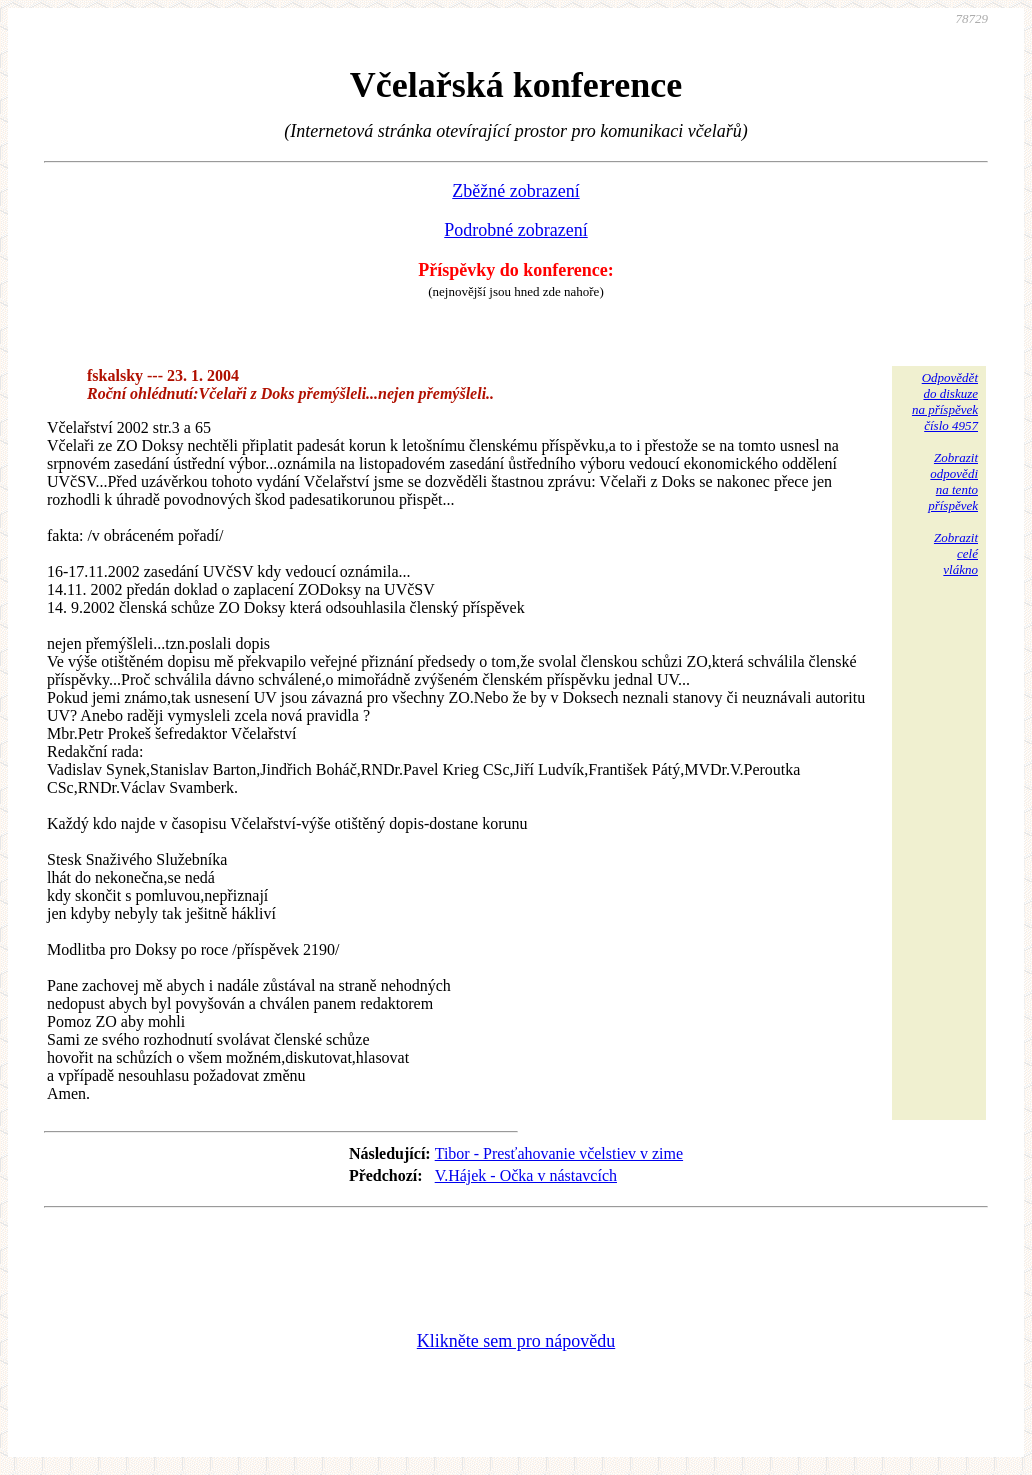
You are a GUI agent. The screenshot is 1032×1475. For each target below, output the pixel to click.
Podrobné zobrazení (515, 230)
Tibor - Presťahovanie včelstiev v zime (559, 1153)
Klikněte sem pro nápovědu (516, 1341)
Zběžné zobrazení (515, 191)
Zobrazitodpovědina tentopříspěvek (953, 481)
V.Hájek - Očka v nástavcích (526, 1175)
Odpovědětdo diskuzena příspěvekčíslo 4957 (945, 401)
